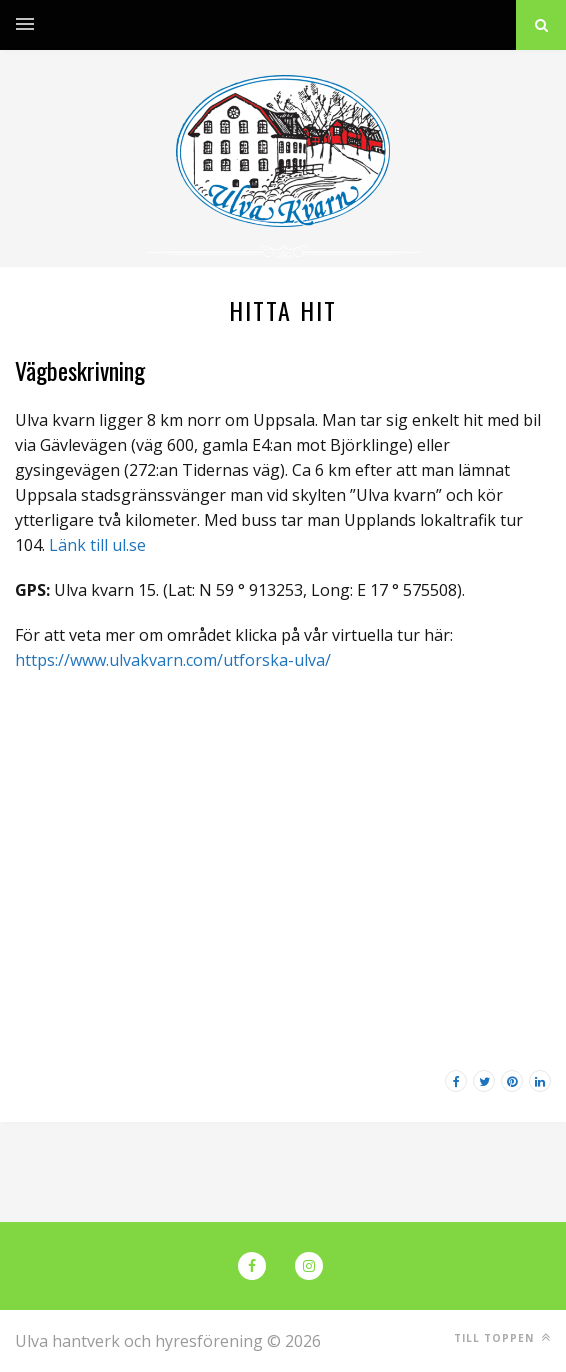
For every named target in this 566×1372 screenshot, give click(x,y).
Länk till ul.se (97, 545)
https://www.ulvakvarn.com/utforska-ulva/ (173, 660)
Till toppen (502, 1337)
